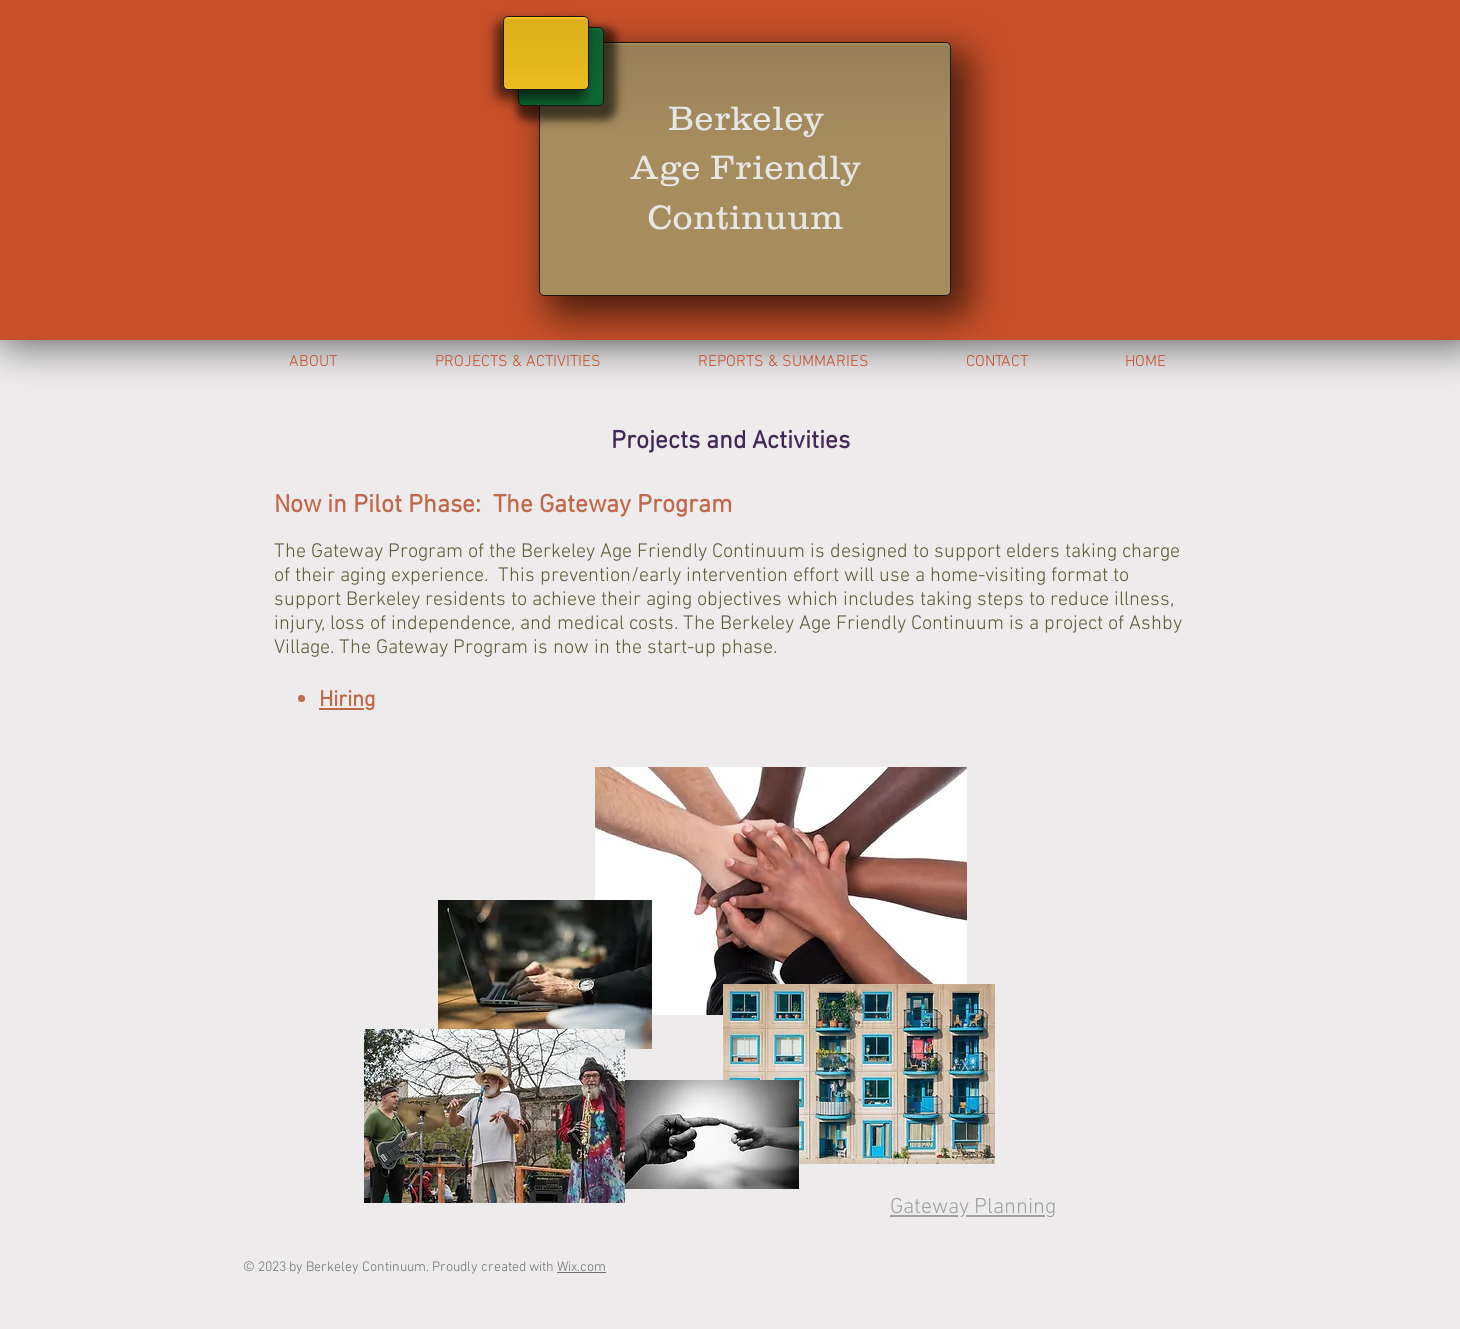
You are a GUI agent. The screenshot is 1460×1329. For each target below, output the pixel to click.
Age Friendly (745, 166)
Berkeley (745, 117)
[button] (783, 362)
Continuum (745, 216)
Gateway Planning (973, 1207)
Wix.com (581, 1267)
